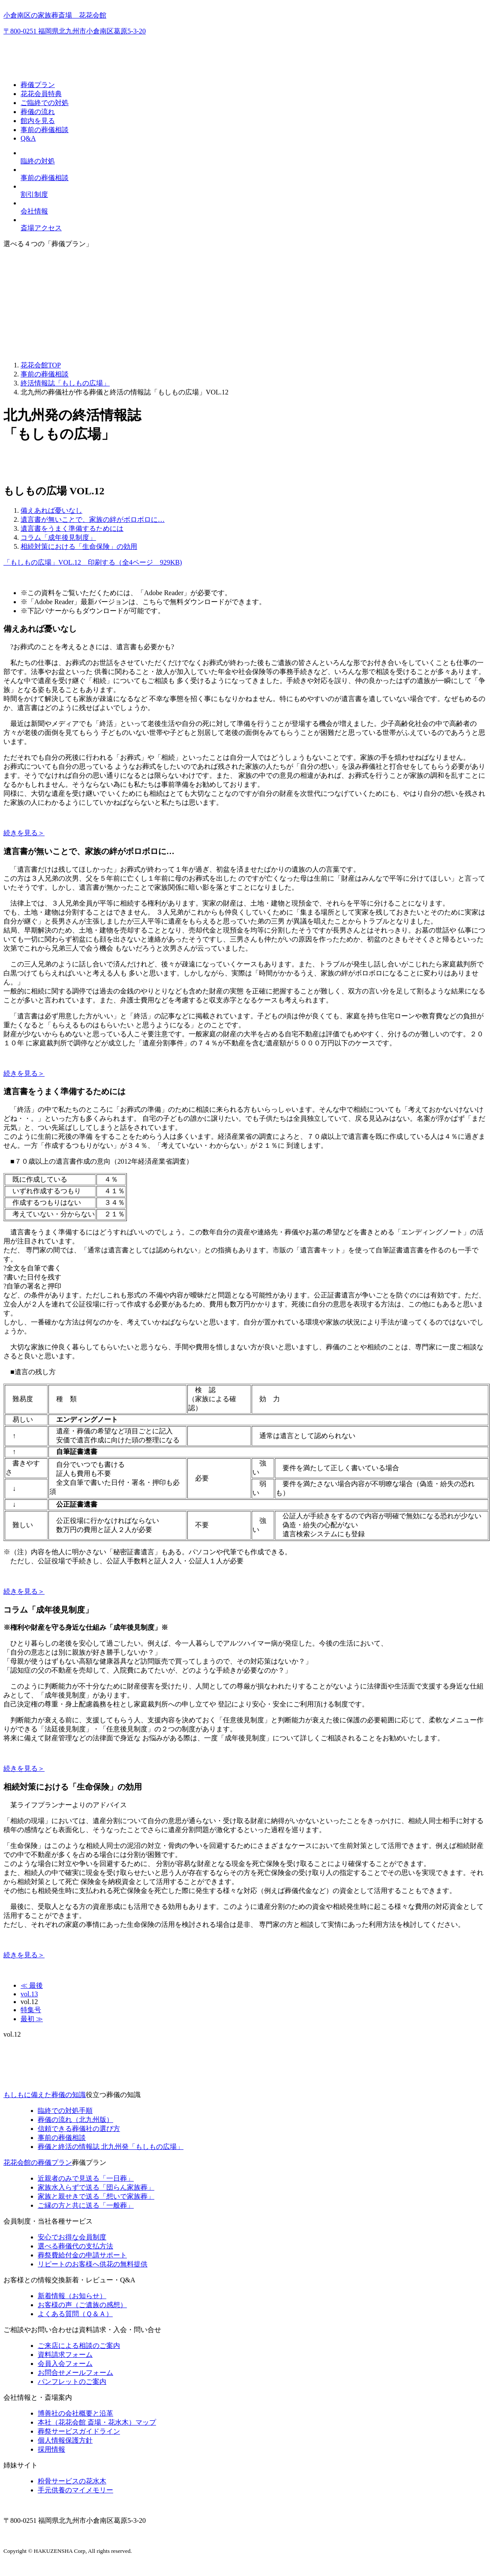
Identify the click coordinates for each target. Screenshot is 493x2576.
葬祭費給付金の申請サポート (82, 2255)
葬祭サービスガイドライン (79, 2431)
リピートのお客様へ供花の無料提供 (92, 2264)
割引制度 (34, 194)
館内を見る (38, 120)
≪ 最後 (32, 1985)
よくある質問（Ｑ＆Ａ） (75, 2313)
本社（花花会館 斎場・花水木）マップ (97, 2422)
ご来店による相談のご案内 (79, 2345)
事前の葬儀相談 (45, 129)
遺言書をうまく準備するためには (72, 528)
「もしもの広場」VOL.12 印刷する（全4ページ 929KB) (92, 562)
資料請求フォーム (65, 2354)
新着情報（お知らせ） (72, 2295)
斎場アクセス (41, 228)
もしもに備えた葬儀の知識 (44, 2094)
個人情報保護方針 (65, 2440)
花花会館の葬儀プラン (37, 2162)
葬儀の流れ (38, 111)
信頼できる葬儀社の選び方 (79, 2128)
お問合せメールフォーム (75, 2372)
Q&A (28, 138)
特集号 (31, 2009)
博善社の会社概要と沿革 (75, 2413)
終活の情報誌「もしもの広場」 (110, 2146)
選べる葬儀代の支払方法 (75, 2246)
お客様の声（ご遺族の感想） (82, 2304)
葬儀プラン (38, 84)
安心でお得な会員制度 (72, 2237)
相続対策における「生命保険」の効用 (79, 546)
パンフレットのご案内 (72, 2381)
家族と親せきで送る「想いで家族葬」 (96, 2196)
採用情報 (51, 2449)
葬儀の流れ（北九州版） (75, 2119)
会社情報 (34, 211)
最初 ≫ (32, 2018)
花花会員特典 (41, 93)
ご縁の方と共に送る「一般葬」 (86, 2205)
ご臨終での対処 (45, 102)
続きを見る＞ (24, 833)
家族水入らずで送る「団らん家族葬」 (96, 2187)
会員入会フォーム (65, 2363)
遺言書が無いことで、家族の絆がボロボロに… (93, 519)
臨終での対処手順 (65, 2110)
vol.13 (29, 1994)
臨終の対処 (38, 161)
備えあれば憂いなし (51, 510)
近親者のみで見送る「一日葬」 (86, 2178)
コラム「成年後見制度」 (58, 537)
